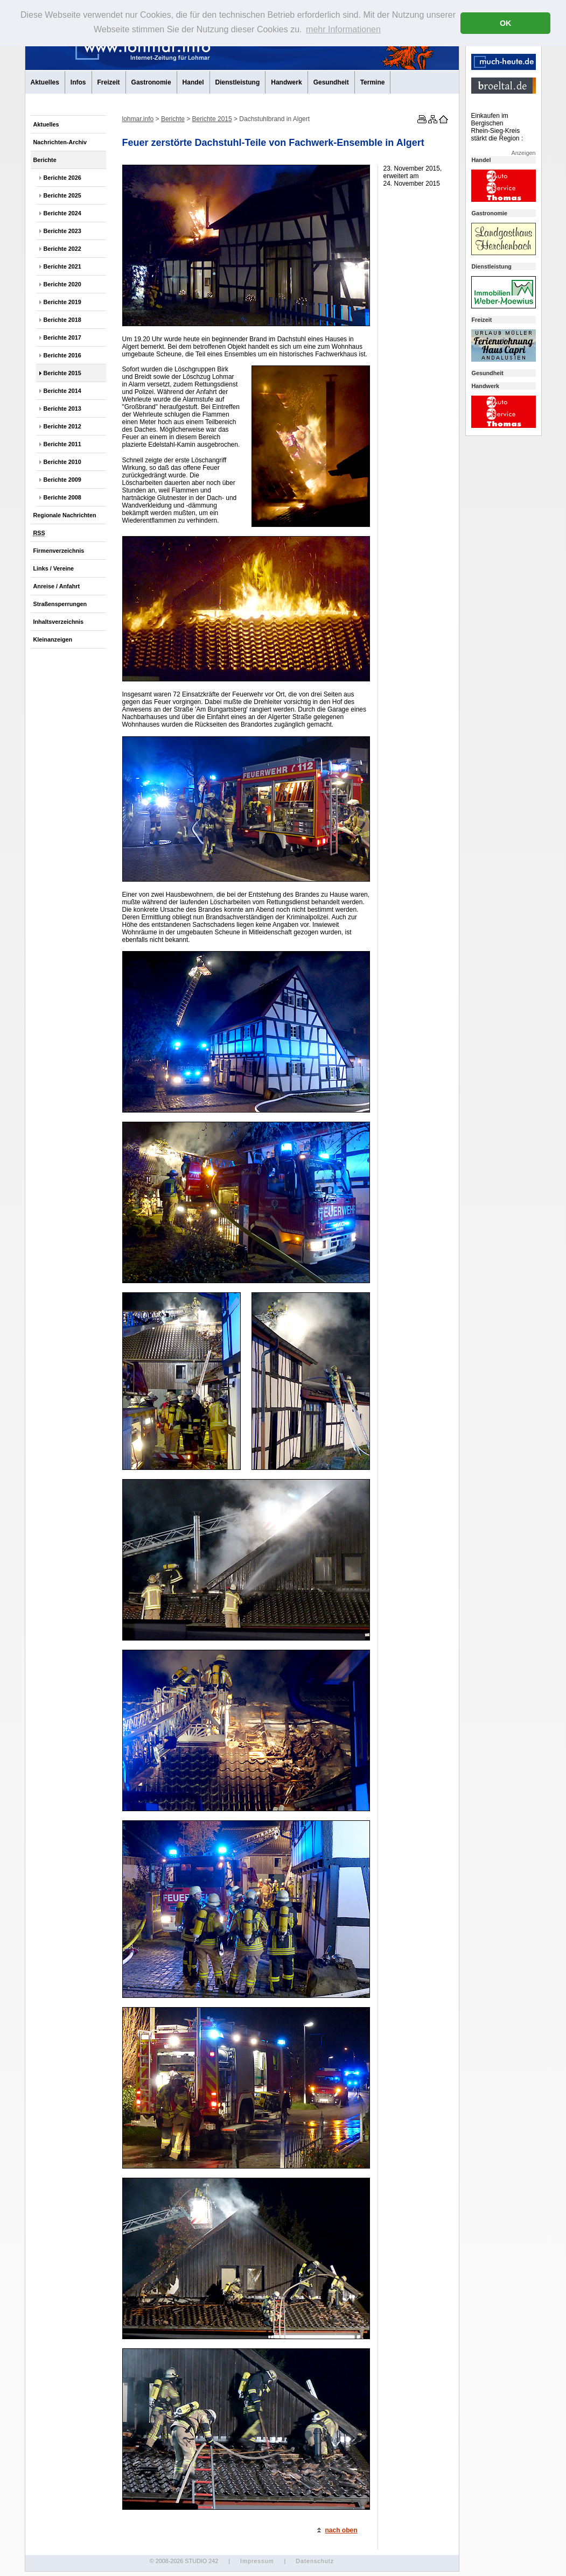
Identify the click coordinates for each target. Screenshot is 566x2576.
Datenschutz (315, 2561)
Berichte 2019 (62, 302)
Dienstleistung (237, 82)
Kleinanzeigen (53, 639)
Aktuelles (45, 82)
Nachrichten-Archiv (60, 142)
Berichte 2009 (62, 479)
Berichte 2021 (62, 266)
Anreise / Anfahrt (56, 586)
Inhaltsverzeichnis (58, 621)
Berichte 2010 (62, 462)
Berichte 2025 (62, 195)
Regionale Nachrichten (64, 515)
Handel (193, 82)
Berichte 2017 (62, 337)
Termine (372, 82)
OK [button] (506, 23)
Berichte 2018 (62, 319)
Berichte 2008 (62, 497)
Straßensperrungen (60, 604)
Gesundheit (331, 82)
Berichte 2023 (62, 231)
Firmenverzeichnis (59, 550)
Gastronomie (151, 82)
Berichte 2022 (62, 248)
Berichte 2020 (62, 284)
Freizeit (108, 82)
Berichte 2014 (62, 391)
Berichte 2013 (62, 408)
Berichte (45, 160)
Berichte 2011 (62, 444)
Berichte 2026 (62, 177)
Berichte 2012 (62, 426)
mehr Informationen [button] (343, 29)
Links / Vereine (53, 568)
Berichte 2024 (62, 213)
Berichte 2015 (62, 373)
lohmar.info (138, 119)
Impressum (257, 2561)
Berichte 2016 (62, 355)
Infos (78, 82)
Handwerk (286, 82)
